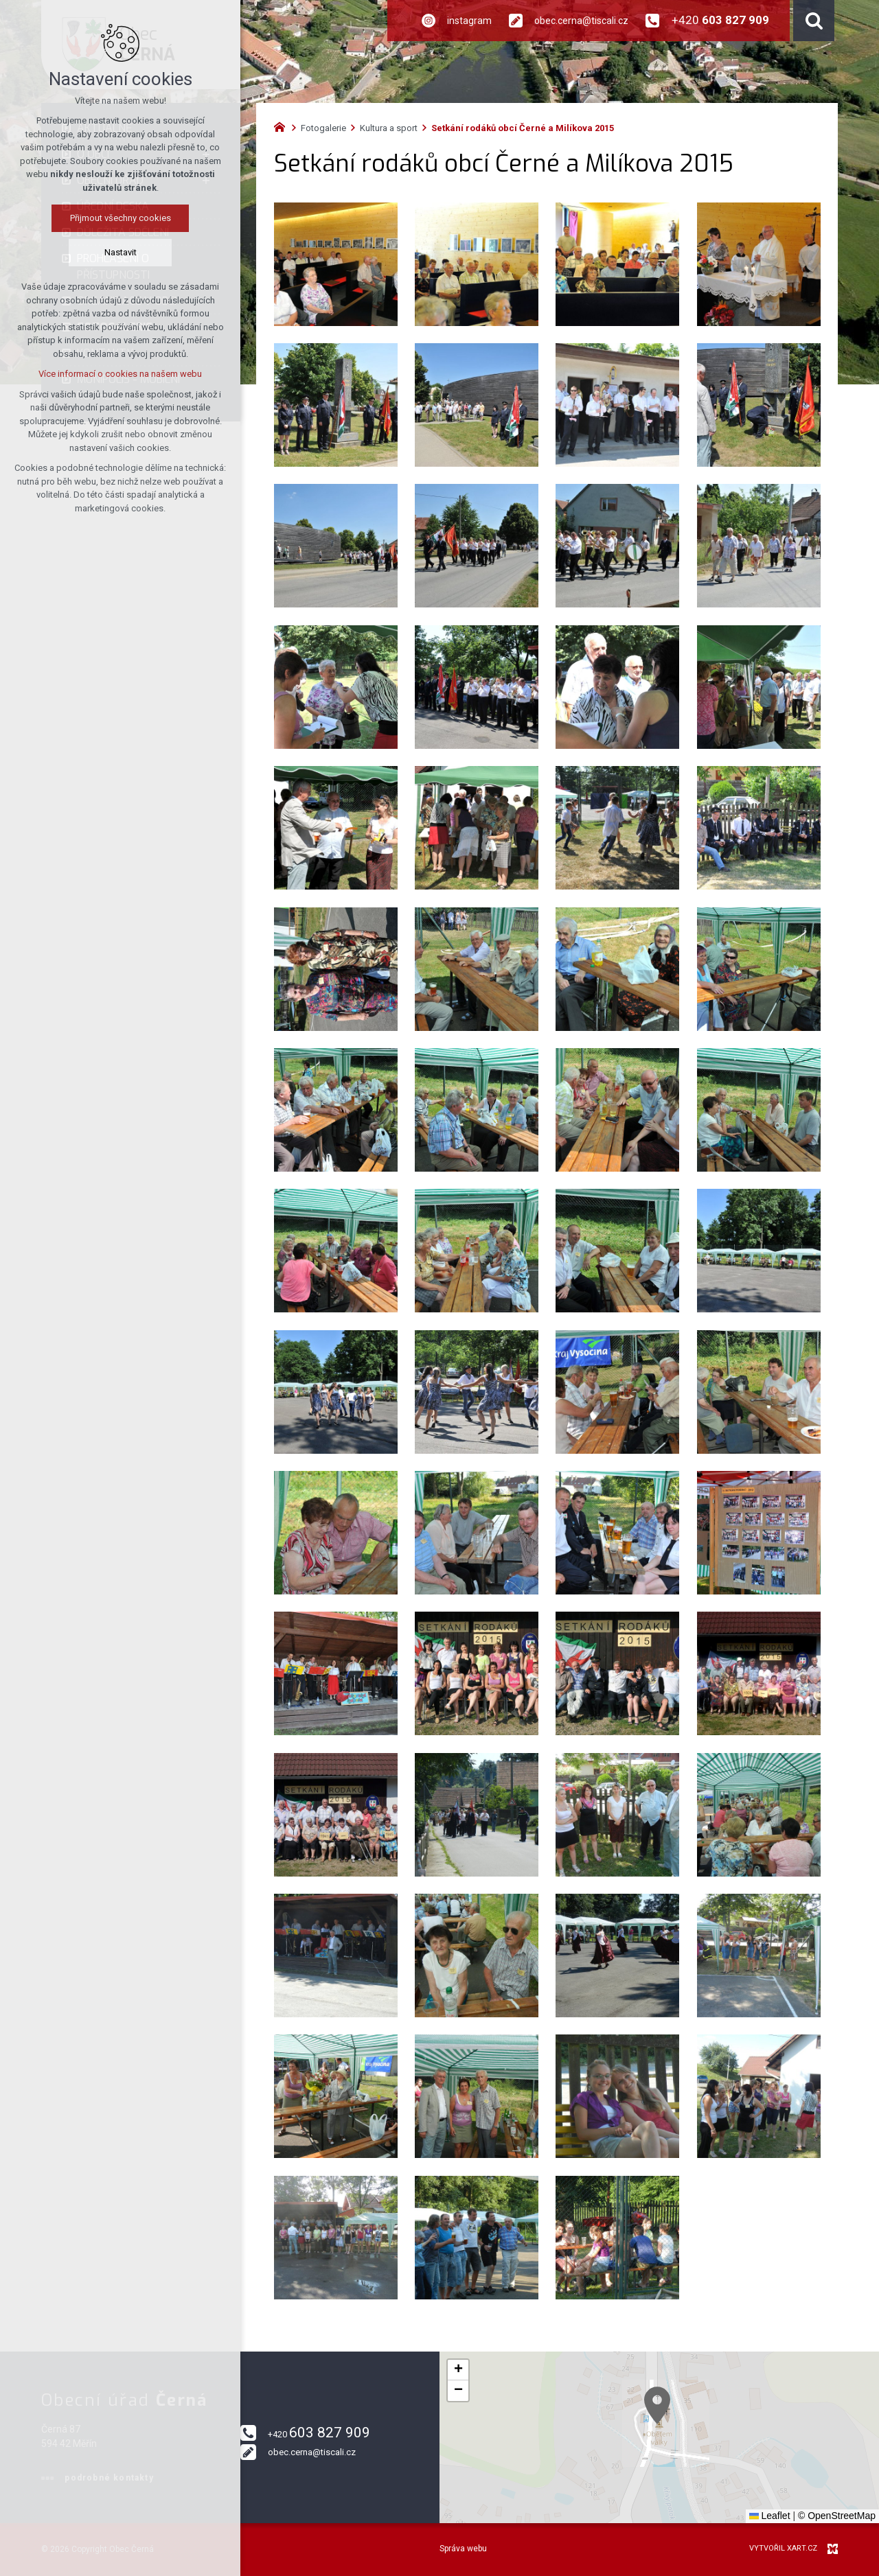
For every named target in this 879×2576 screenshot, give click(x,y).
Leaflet (769, 2515)
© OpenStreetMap (837, 2515)
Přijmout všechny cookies (117, 218)
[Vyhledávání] (813, 20)
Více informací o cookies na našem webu (117, 374)
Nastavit (118, 252)
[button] (731, 2457)
